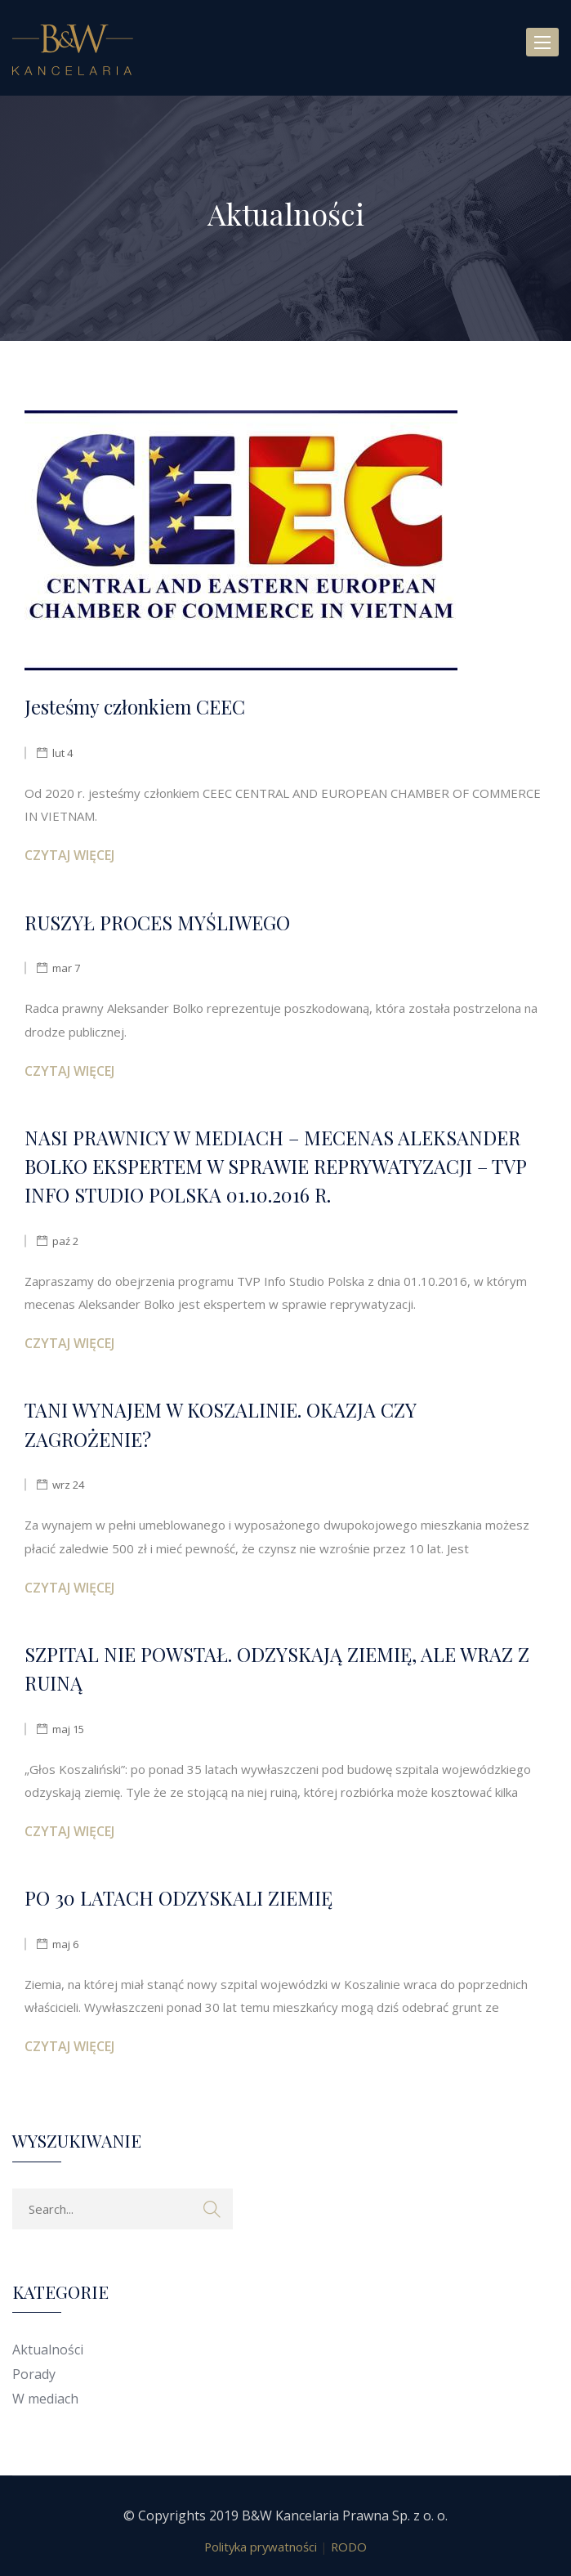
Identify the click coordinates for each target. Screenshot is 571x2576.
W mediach (45, 2399)
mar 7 (66, 968)
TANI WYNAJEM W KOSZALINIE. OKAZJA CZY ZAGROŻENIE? (220, 1424)
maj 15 (68, 1729)
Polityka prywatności (260, 2546)
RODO (349, 2546)
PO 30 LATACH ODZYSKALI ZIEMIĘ (178, 1898)
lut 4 (62, 753)
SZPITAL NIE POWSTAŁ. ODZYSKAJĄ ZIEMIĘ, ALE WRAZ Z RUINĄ (277, 1669)
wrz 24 (68, 1484)
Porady (34, 2374)
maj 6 (65, 1944)
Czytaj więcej (69, 855)
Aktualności (47, 2350)
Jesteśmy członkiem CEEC (135, 706)
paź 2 (65, 1241)
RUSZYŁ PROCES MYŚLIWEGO (157, 922)
